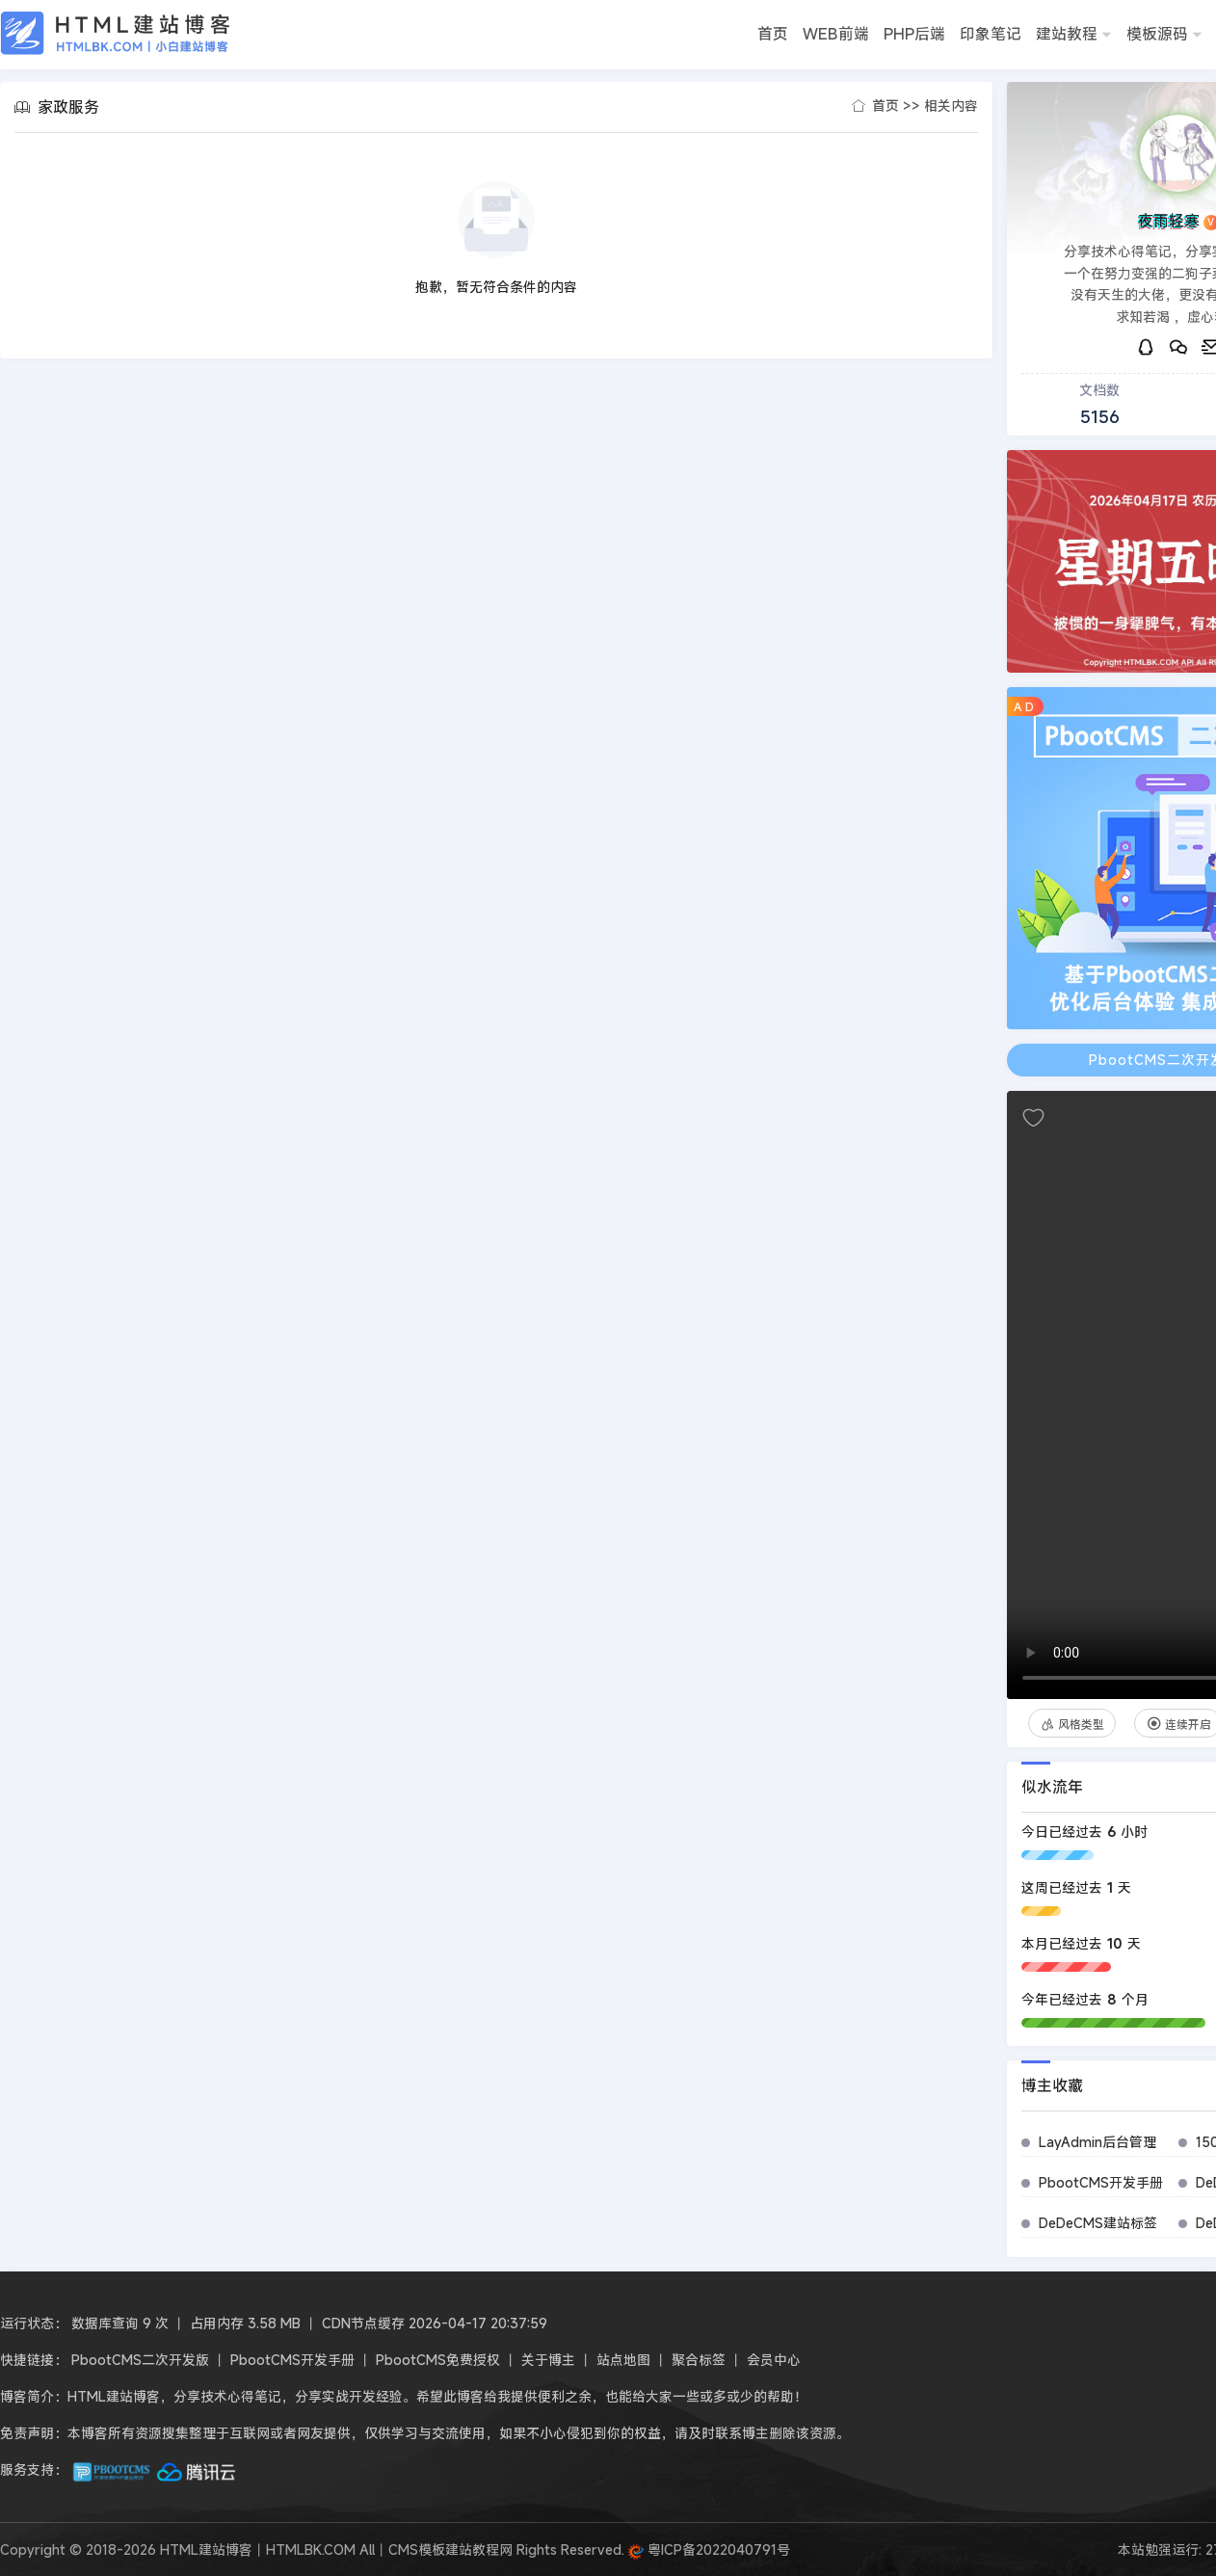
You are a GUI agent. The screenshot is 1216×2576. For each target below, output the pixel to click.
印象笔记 (990, 33)
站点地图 (623, 2359)
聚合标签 (699, 2359)
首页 (772, 33)
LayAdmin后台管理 (1097, 2142)
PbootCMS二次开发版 (140, 2359)
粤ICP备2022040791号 (709, 2549)
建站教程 (1074, 35)
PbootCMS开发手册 (1101, 2182)
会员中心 (774, 2359)
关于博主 (548, 2359)
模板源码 (1164, 35)
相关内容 (951, 105)
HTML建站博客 (115, 33)
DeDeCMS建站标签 (1098, 2223)
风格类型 (1072, 1724)
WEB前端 (836, 33)
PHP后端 (914, 33)
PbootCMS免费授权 (438, 2359)
